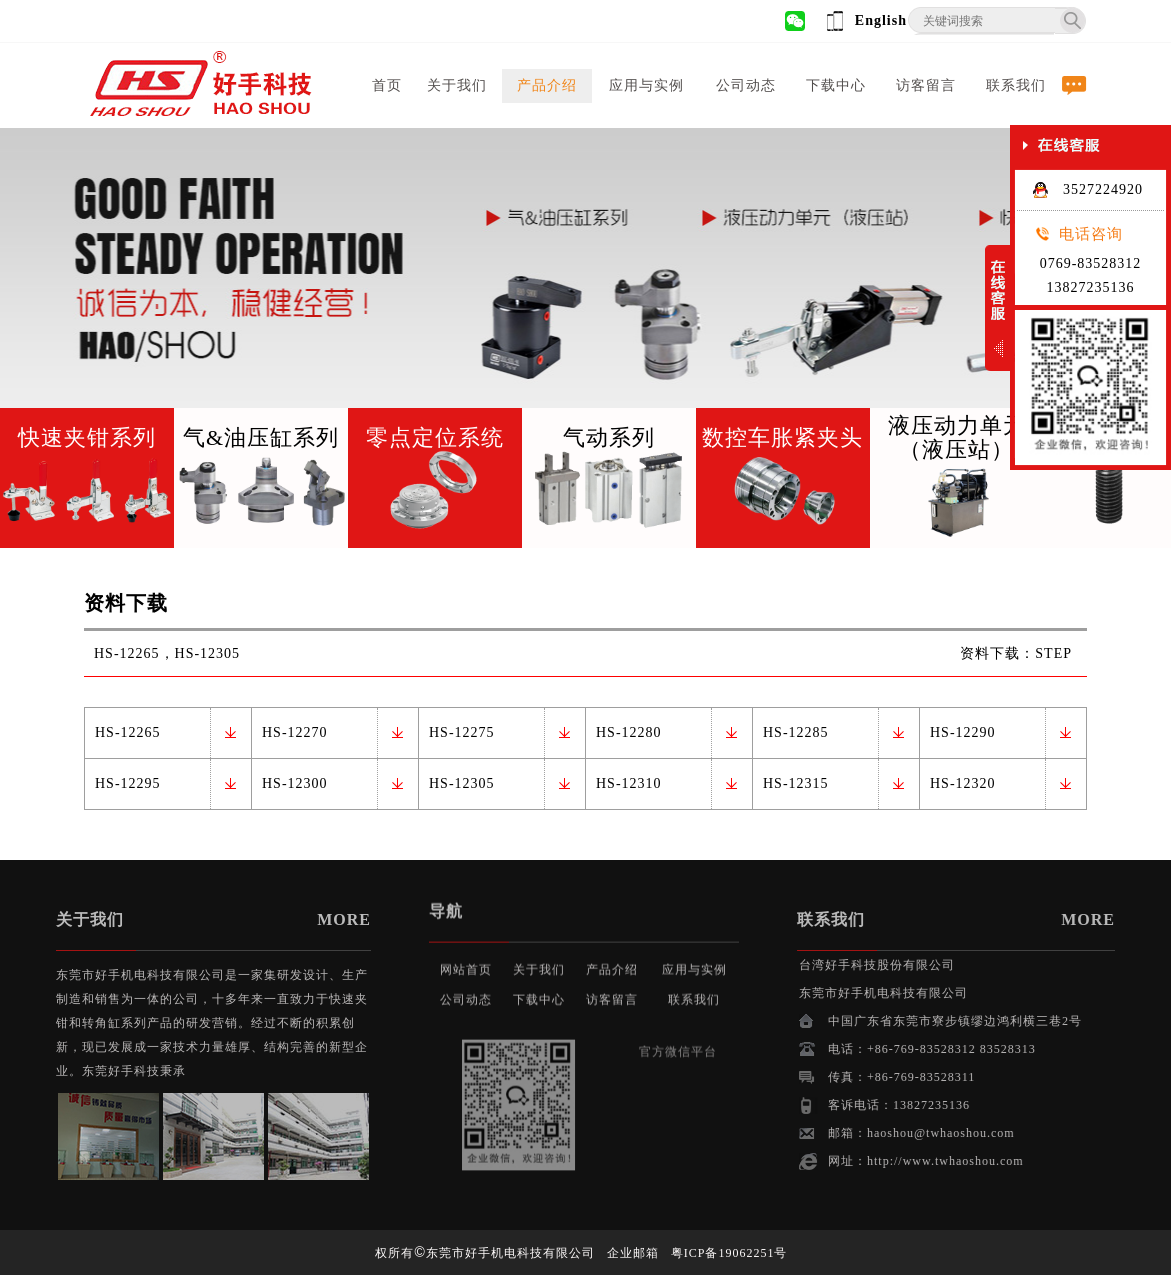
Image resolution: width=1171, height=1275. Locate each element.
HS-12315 (796, 783)
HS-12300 (295, 783)
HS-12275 (462, 732)
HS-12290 (963, 732)
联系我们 (1016, 85)
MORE (274, 919)
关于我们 (457, 85)
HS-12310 (629, 783)
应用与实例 (646, 85)
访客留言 (926, 85)
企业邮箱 (633, 1253)
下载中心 (836, 85)
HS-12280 (629, 732)
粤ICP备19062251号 (729, 1253)
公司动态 (746, 85)
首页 (387, 85)
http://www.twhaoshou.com (1016, 1161)
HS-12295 (128, 783)
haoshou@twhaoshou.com (1012, 1133)
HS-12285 (796, 732)
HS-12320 (963, 783)
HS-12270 (295, 732)
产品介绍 (547, 85)
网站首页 (466, 948)
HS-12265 (128, 732)
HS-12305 (462, 783)
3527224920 (1087, 189)
